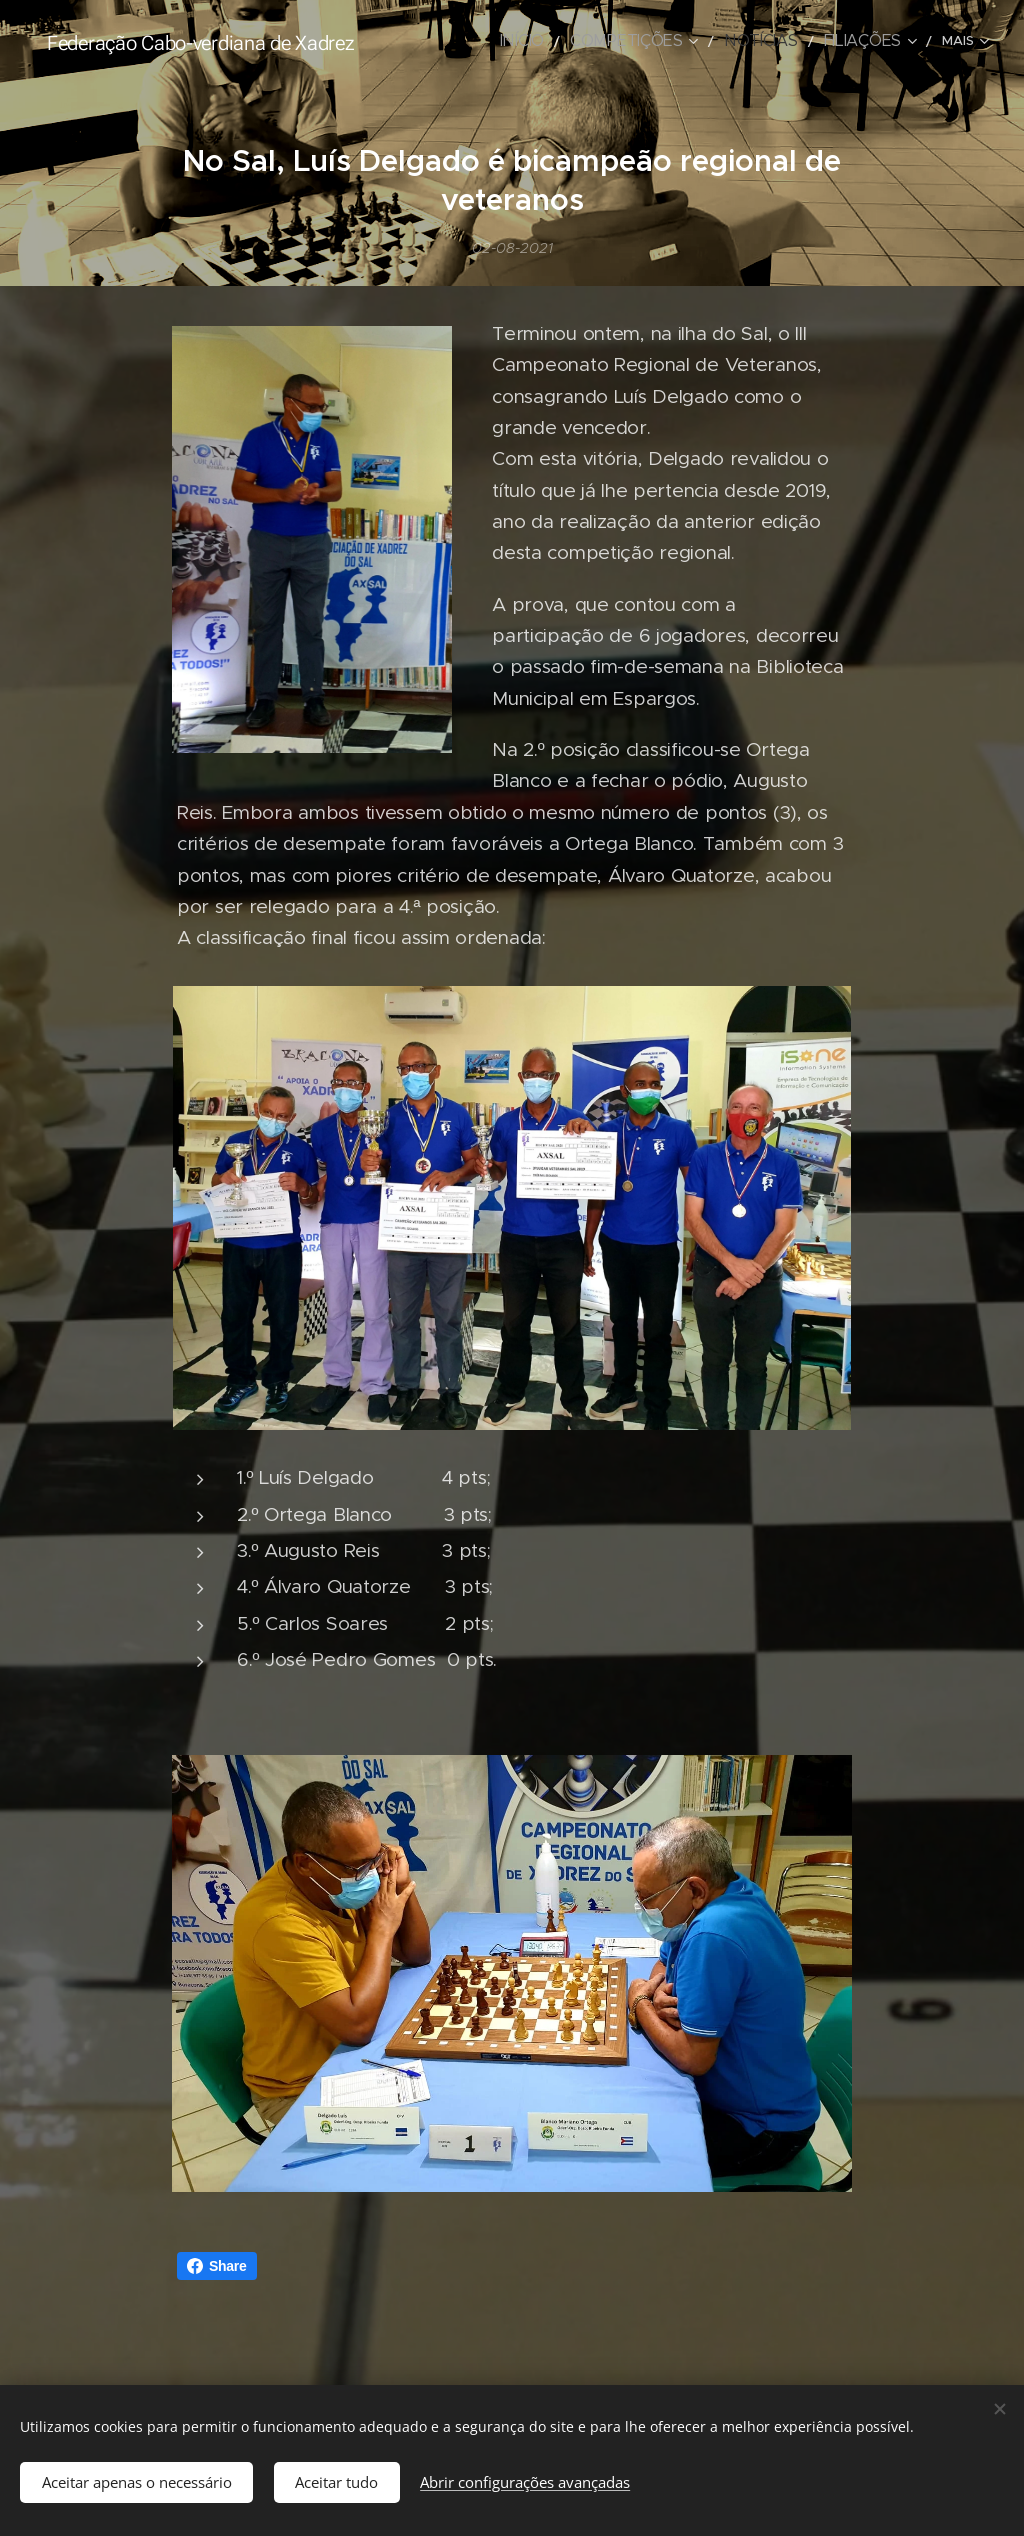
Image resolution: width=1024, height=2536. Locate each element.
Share (217, 2266)
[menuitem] (568, 41)
